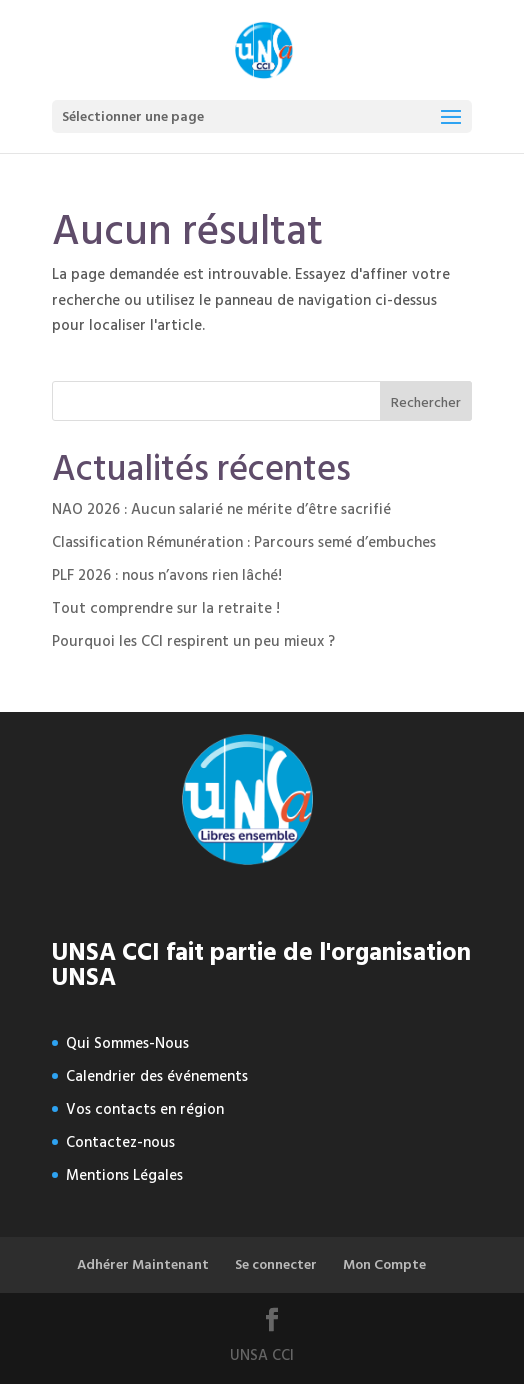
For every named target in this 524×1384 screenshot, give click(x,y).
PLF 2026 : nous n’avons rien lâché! (167, 575)
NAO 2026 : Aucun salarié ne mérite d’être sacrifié (221, 509)
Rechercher (426, 402)
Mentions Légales (124, 1175)
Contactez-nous (120, 1142)
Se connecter (276, 1264)
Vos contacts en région (145, 1109)
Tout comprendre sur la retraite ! (166, 608)
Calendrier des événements (157, 1076)
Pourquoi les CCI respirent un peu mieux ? (193, 641)
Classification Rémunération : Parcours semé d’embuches (244, 542)
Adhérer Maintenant (143, 1264)
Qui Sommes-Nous (127, 1043)
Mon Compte (384, 1264)
